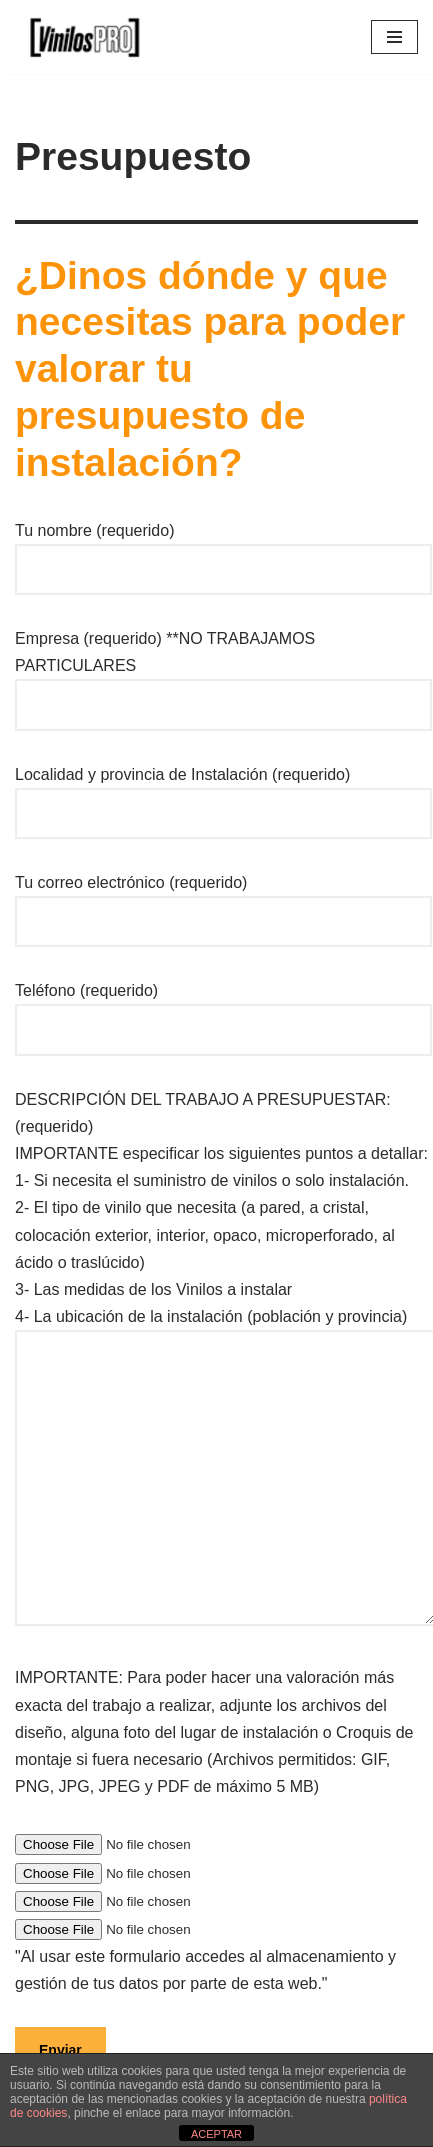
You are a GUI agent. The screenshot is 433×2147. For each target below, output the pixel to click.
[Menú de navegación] (394, 37)
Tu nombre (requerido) (223, 550)
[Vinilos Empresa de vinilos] (80, 37)
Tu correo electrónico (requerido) (223, 902)
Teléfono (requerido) (223, 1010)
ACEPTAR (216, 2134)
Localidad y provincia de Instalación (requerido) (223, 794)
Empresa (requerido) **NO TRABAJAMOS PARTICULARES (223, 671)
